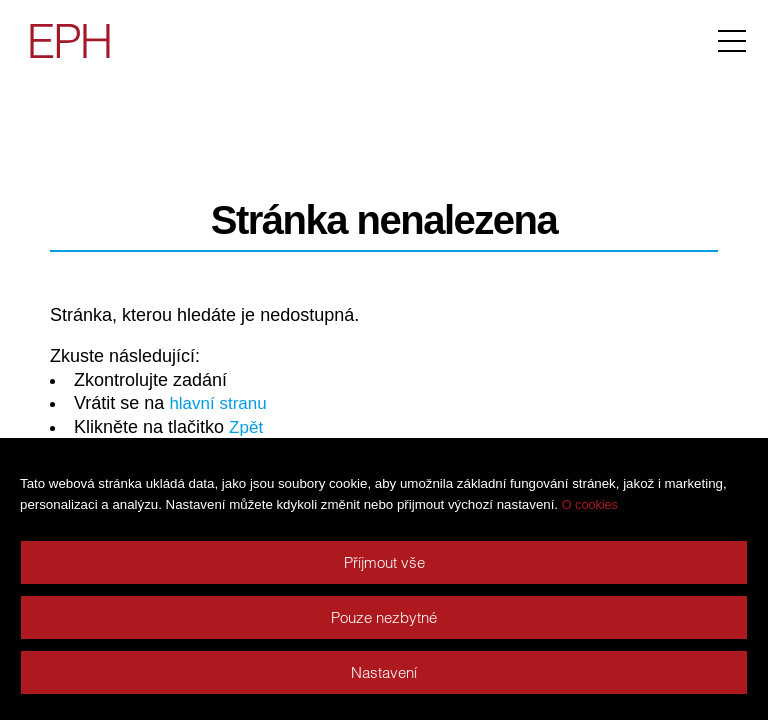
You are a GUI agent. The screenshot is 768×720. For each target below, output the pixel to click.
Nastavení (384, 672)
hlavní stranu (220, 403)
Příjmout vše (384, 562)
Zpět (247, 427)
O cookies (590, 505)
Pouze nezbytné (384, 617)
